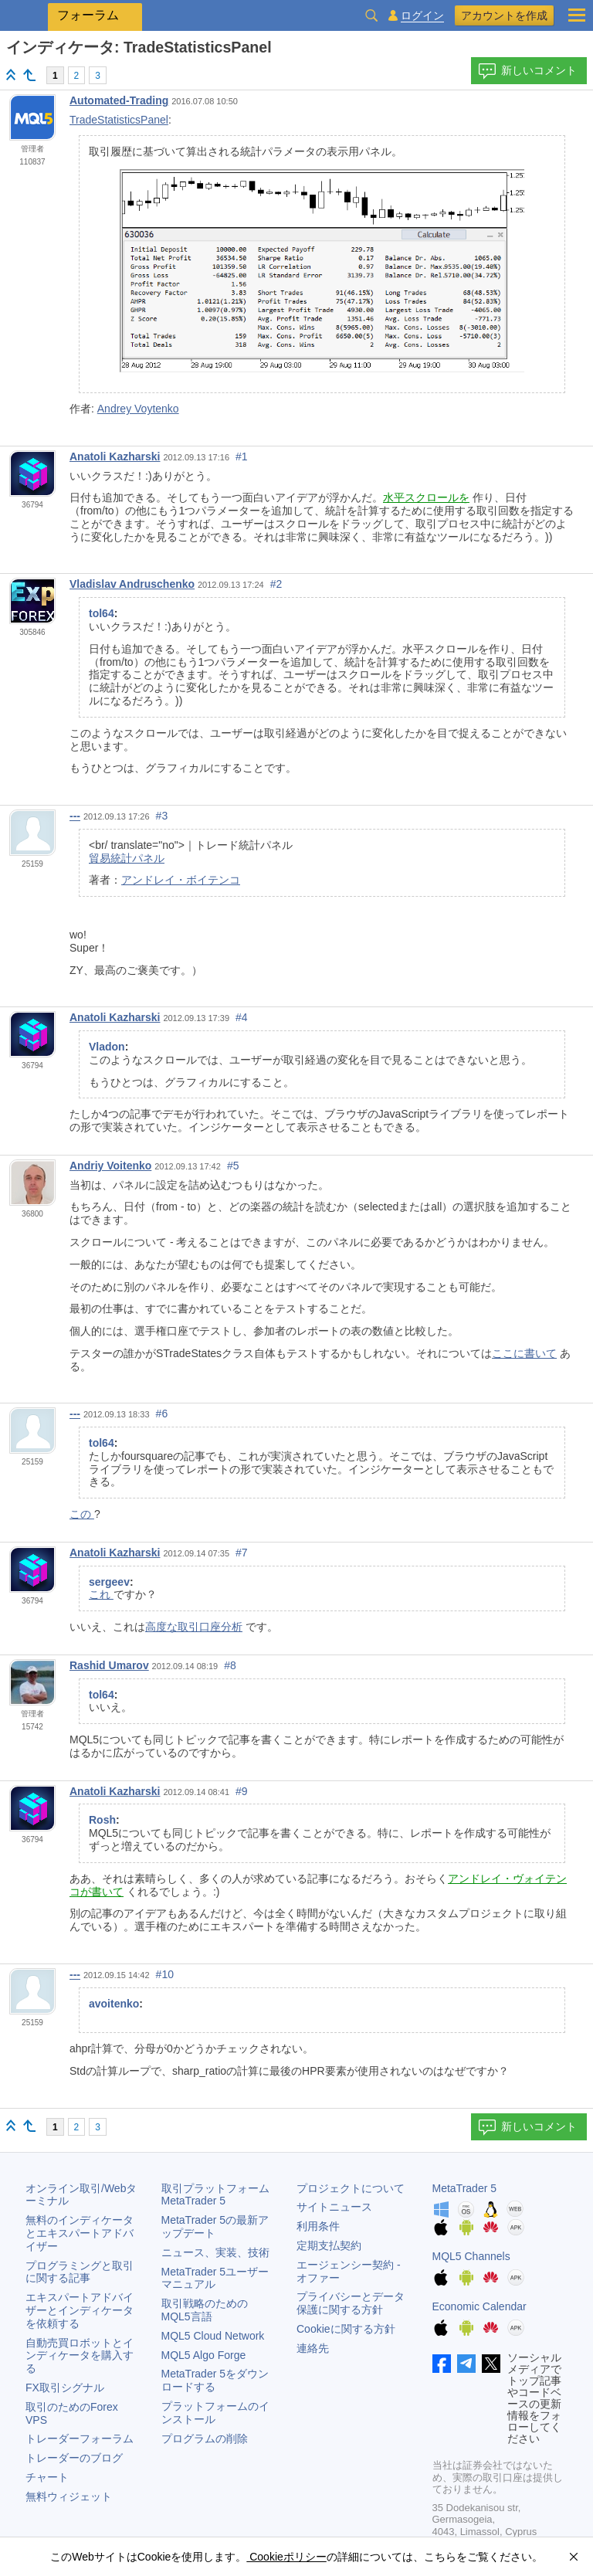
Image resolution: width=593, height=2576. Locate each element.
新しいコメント (527, 71)
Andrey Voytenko (138, 408)
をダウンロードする (215, 2380)
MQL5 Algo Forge (203, 2355)
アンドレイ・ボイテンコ (180, 880)
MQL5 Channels (471, 2256)
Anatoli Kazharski (114, 456)
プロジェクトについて (350, 2188)
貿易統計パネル (126, 858)
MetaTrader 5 (464, 2188)
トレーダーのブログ (74, 2458)
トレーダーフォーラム (79, 2438)
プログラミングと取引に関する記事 (79, 2272)
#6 (162, 1413)
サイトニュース (334, 2207)
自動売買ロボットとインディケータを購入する (79, 2356)
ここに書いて (524, 1353)
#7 (242, 1552)
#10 (165, 1974)
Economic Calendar (479, 2306)
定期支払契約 (328, 2245)
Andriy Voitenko (110, 1165)
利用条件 (318, 2226)
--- (74, 815)
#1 (242, 456)
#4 (242, 1017)
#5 (233, 1165)
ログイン (422, 16)
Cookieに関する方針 (345, 2329)
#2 (276, 584)
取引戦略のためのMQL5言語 (204, 2310)
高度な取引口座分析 (193, 1627)
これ (101, 1594)
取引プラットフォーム (220, 2195)
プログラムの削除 (204, 2438)
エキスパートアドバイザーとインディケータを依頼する (79, 2310)
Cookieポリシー (286, 2557)
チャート (47, 2477)
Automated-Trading (118, 100)
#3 (162, 815)
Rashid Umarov (109, 1665)
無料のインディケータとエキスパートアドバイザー (79, 2233)
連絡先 (312, 2348)
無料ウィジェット (68, 2496)
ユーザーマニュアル (215, 2278)
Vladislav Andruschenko (132, 584)
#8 (230, 1665)
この (81, 1514)
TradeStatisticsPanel (118, 120)
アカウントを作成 (504, 15)
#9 (242, 1791)
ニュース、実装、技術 (215, 2252)
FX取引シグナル (64, 2387)
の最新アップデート (215, 2226)
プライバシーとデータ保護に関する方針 (350, 2303)
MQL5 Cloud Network (213, 2336)
